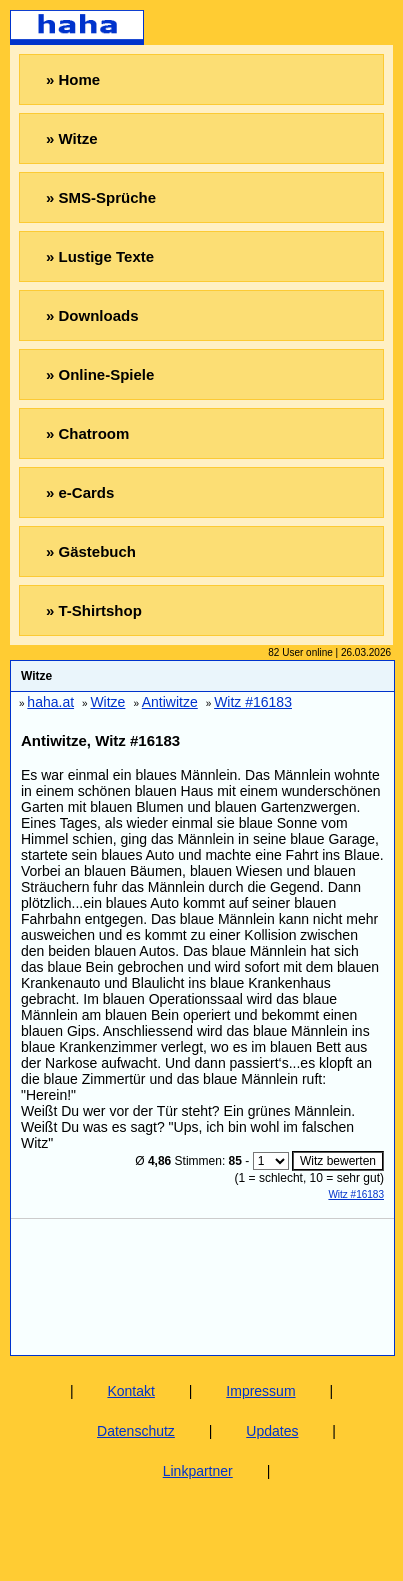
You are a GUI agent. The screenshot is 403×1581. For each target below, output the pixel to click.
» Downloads (92, 315)
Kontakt (130, 1391)
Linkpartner (198, 1471)
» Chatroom (87, 433)
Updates (272, 1431)
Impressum (260, 1391)
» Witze (72, 138)
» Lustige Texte (100, 256)
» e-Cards (80, 492)
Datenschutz (136, 1431)
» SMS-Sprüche (101, 197)
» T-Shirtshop (94, 610)
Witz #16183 (356, 1194)
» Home (73, 79)
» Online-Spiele (100, 374)
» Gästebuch (91, 551)
